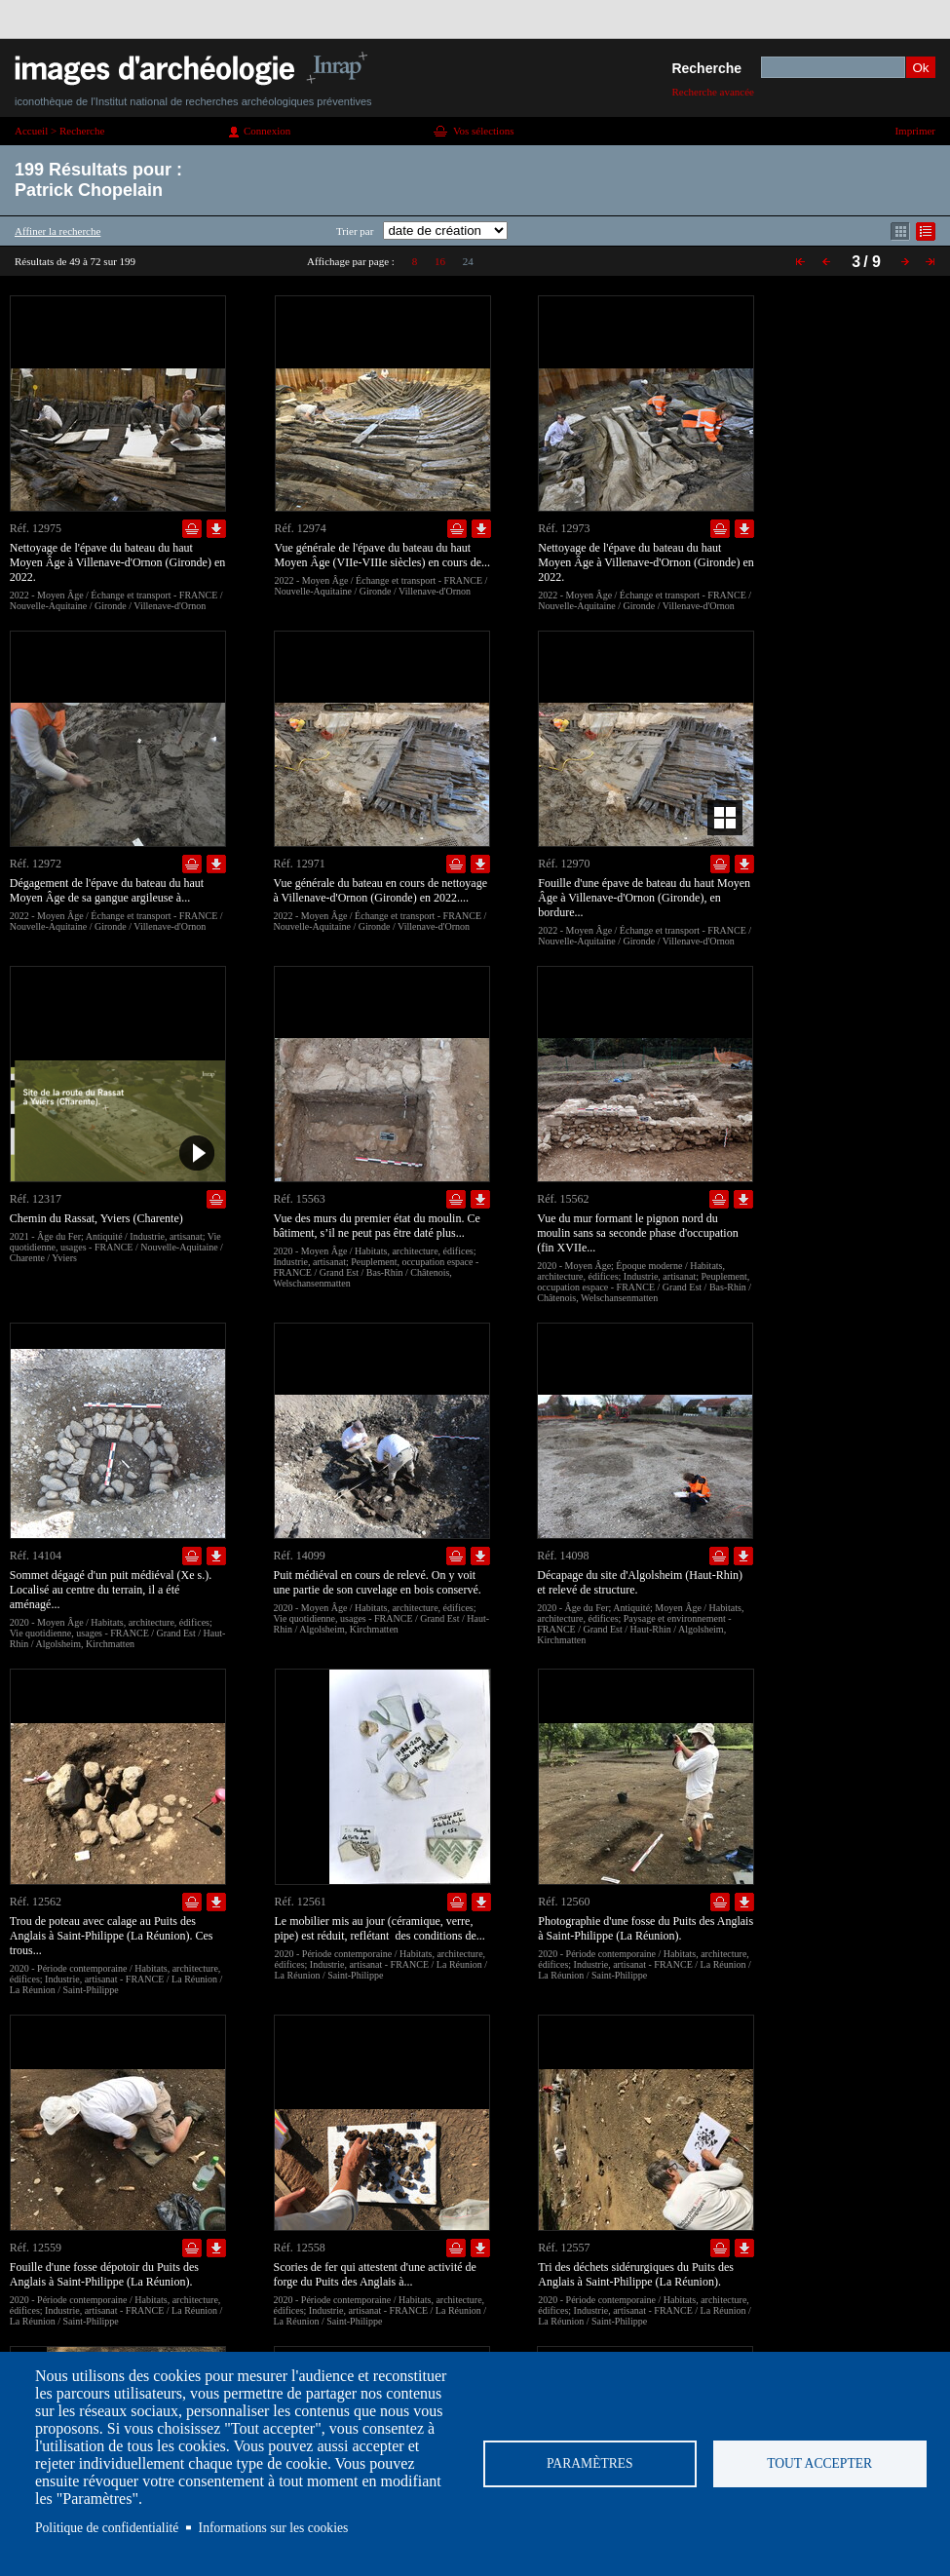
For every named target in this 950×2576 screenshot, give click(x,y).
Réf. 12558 (299, 2247)
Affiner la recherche (57, 231)
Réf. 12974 (300, 528)
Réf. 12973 (563, 528)
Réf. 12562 (35, 1901)
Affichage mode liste (925, 231)
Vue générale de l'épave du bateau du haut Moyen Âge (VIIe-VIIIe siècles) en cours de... (383, 555)
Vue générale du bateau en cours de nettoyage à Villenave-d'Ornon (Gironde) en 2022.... (381, 890)
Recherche (706, 68)
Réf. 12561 (300, 1901)
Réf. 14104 (35, 1555)
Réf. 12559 (35, 2247)
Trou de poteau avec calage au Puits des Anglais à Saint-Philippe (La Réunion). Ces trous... (111, 1935)
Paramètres (590, 2463)
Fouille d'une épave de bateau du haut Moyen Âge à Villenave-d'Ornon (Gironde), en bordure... (644, 897)
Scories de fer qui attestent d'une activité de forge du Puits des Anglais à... (375, 2274)
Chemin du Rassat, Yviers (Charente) (96, 1218)
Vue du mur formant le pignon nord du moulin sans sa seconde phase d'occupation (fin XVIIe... (637, 1232)
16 (440, 261)
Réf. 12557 (563, 2247)
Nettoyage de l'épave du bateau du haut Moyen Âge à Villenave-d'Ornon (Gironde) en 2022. (117, 562)
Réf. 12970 (563, 863)
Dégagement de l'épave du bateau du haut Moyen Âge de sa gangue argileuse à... (107, 890)
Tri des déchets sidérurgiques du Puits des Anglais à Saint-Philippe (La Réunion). (636, 2274)
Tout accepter (819, 2463)
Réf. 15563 (299, 1199)
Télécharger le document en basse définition (216, 528)
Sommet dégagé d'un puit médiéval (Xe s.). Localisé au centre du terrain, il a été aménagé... (110, 1589)
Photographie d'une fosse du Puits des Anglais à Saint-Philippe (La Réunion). (645, 1928)
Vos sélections (483, 130)
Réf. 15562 (563, 1199)
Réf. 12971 (299, 863)
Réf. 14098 (563, 1555)
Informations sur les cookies (274, 2527)
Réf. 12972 (35, 863)
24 (468, 261)
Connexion (267, 130)
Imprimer (914, 130)
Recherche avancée (712, 91)
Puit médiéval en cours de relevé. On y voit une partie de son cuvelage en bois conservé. (377, 1582)
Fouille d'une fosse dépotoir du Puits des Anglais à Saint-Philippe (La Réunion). (104, 2274)
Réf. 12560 (563, 1901)
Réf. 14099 (299, 1555)
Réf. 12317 (35, 1199)
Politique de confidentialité (106, 2527)
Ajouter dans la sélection (192, 528)
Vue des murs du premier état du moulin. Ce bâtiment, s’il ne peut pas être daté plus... (377, 1225)
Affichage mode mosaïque (900, 231)
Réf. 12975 (35, 528)
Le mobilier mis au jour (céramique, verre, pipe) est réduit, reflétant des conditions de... (380, 1928)
